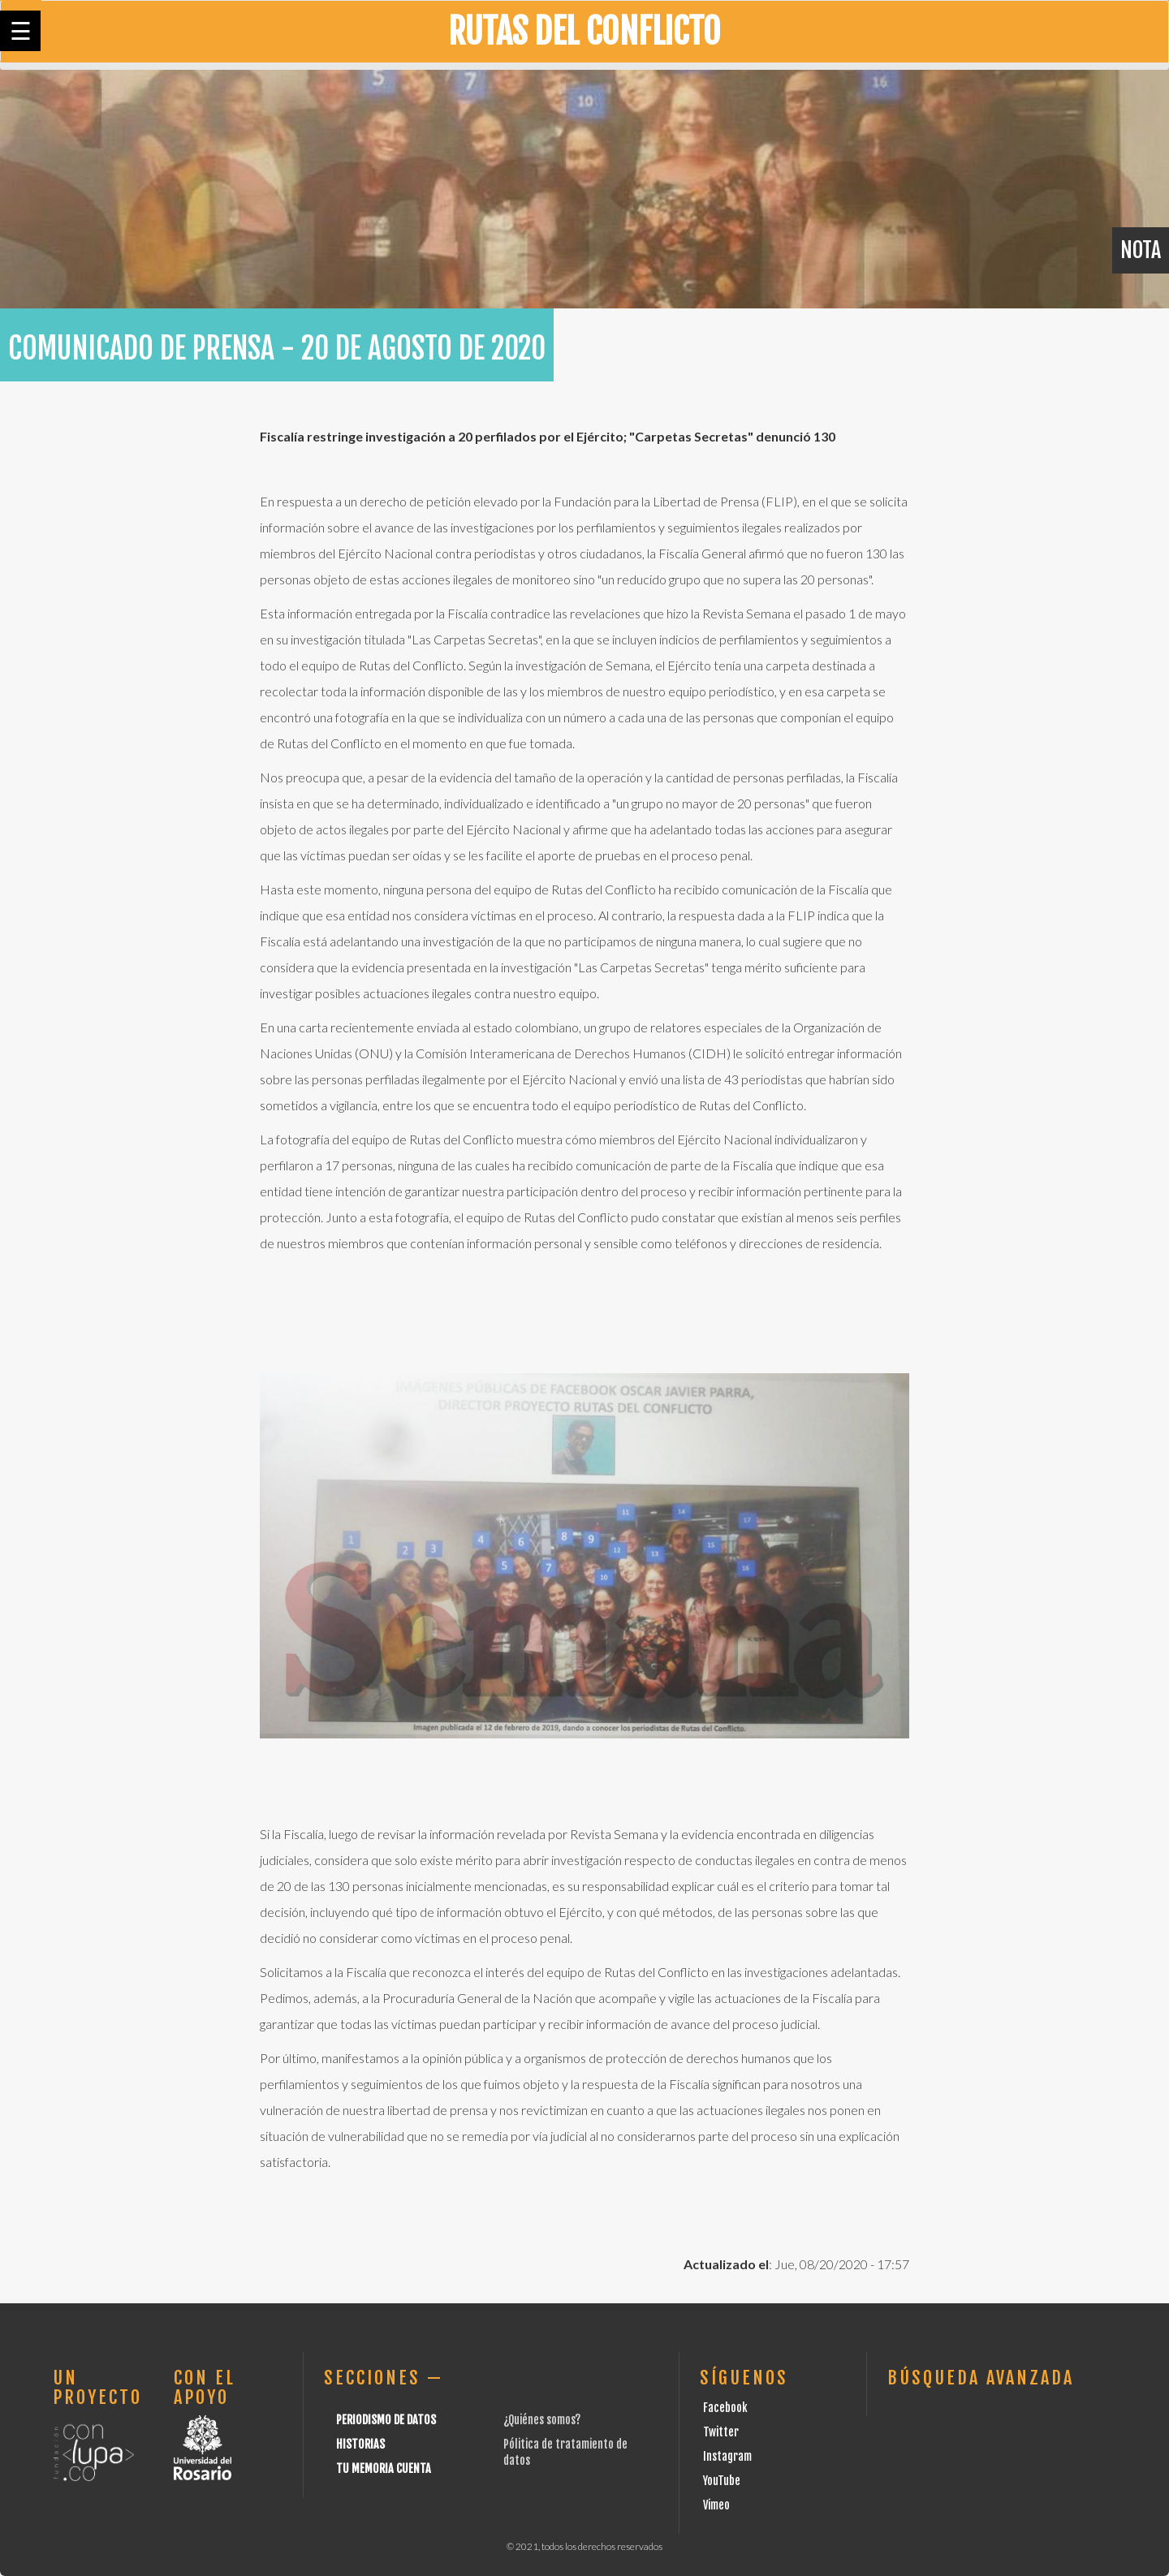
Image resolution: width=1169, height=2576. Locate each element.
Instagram (727, 2456)
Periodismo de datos (386, 2420)
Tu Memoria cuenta (383, 2468)
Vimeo (716, 2505)
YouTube (721, 2481)
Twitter (721, 2432)
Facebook (725, 2407)
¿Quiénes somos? (541, 2420)
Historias (360, 2444)
